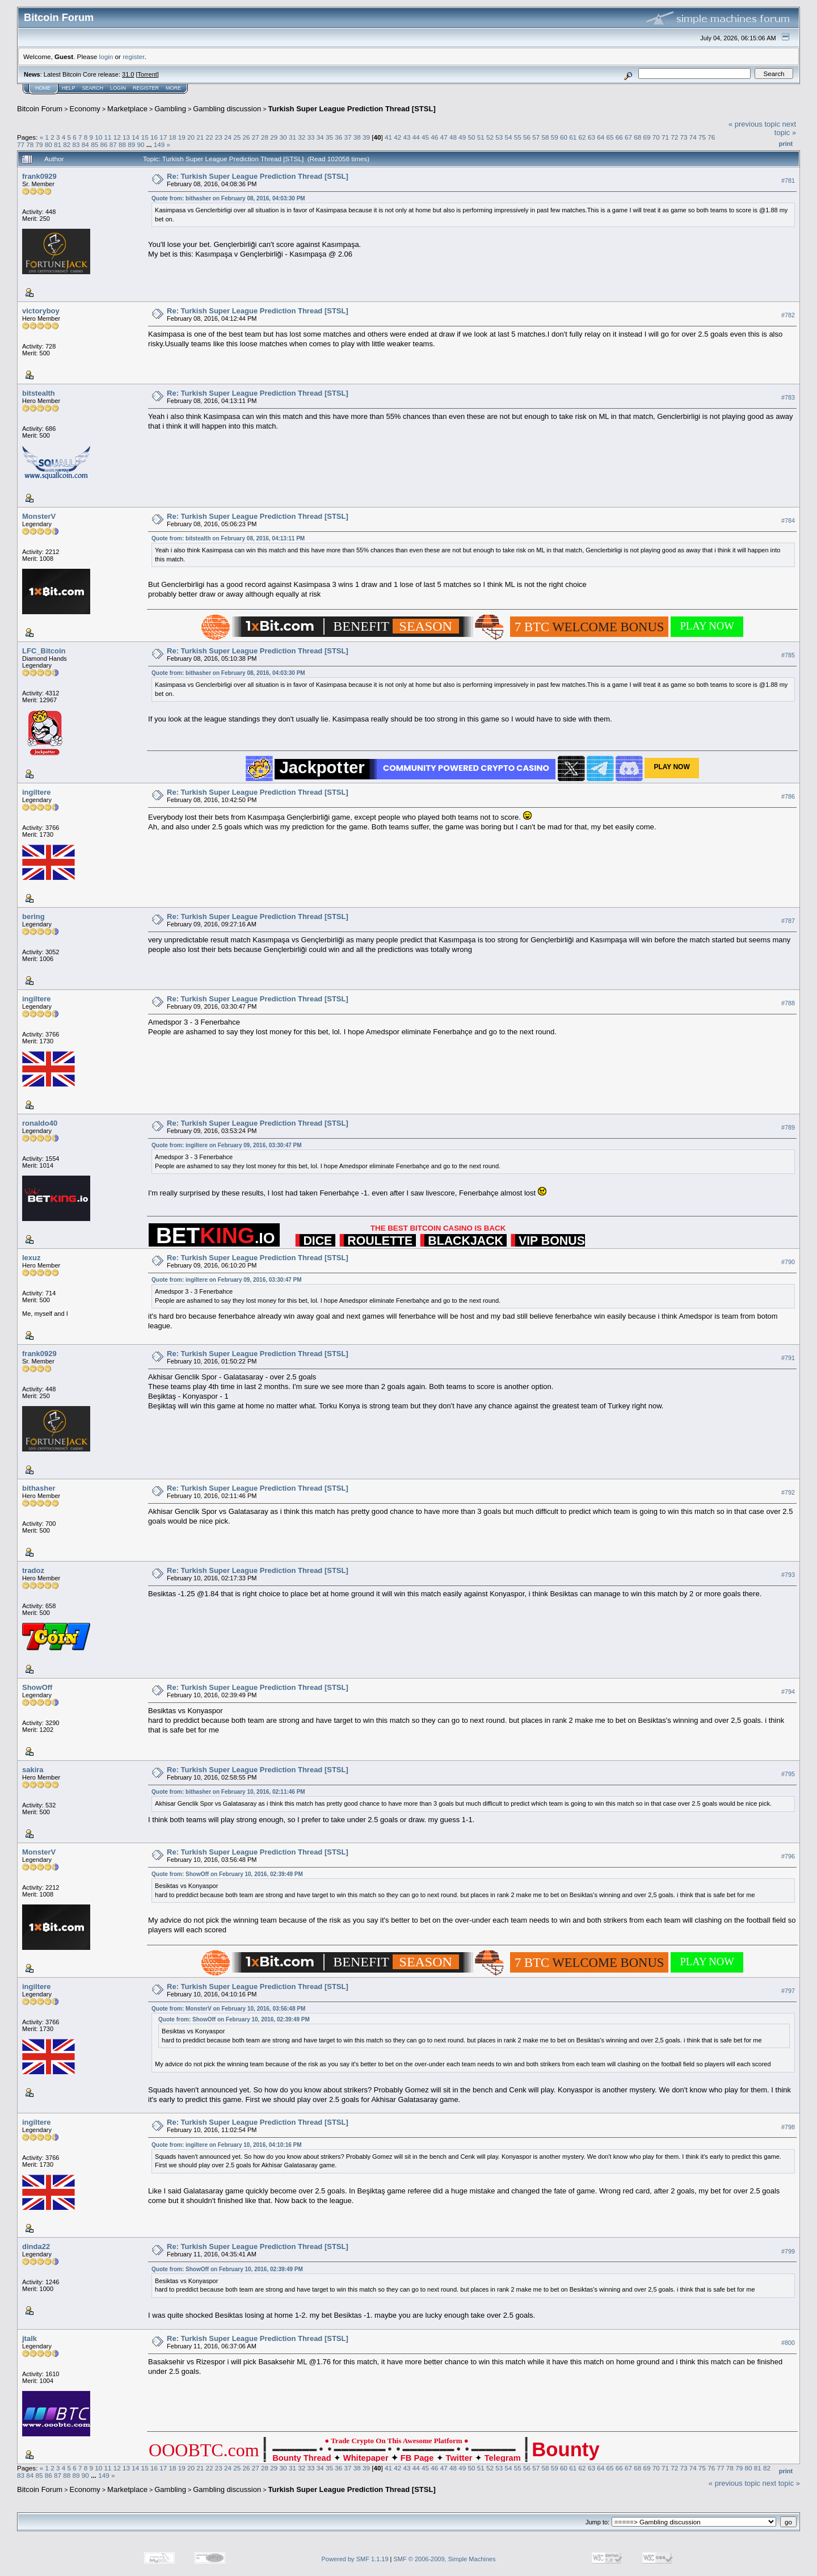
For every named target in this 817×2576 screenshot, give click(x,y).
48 (453, 137)
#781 (788, 180)
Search (93, 88)
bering (33, 916)
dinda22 (36, 2246)
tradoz (33, 1570)
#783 (788, 397)
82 (66, 144)
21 (200, 137)
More (173, 88)
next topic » (785, 128)
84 (85, 144)
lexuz (31, 1257)
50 (471, 137)
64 (600, 137)
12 (117, 137)
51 (481, 137)
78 (29, 144)
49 (462, 137)
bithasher (39, 1488)
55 (517, 137)
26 (246, 137)
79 (39, 144)
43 (407, 137)
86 (103, 144)
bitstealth (38, 393)
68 (637, 137)
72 (674, 137)
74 (693, 137)
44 (416, 137)
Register (146, 88)
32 (301, 137)
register (133, 56)
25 (237, 137)
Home (42, 88)
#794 (788, 1691)
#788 (788, 1003)
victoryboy (41, 311)
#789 (788, 1127)
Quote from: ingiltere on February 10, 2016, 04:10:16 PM (226, 2145)
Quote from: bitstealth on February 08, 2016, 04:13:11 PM (228, 538)
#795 (788, 1774)
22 (209, 137)
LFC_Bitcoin (44, 651)
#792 (788, 1492)
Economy (85, 108)
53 (499, 137)
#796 (788, 1856)
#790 (788, 1261)
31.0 (128, 74)
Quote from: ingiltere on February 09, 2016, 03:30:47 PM (226, 1145)
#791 (788, 1357)
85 (94, 144)
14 (135, 137)
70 (656, 137)
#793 (788, 1574)
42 (397, 137)
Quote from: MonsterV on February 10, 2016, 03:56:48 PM (228, 2009)
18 (172, 137)
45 (425, 137)
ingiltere (36, 792)
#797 (788, 1990)
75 (702, 137)
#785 (788, 655)
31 (292, 137)
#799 (788, 2251)
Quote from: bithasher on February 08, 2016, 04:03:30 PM (228, 198)
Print (786, 143)
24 (227, 137)
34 (320, 137)
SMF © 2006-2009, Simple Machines (445, 2559)
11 (108, 137)
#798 (788, 2127)
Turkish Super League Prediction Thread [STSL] (352, 108)
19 (182, 137)
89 (131, 144)
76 (711, 137)
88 (122, 144)
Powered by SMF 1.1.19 (355, 2559)
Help (68, 88)
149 (159, 144)
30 (283, 137)
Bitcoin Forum (39, 108)
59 (554, 137)
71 (665, 137)
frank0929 (39, 176)
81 (57, 144)
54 (508, 137)
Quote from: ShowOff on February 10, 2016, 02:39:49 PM (227, 1874)
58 (545, 137)
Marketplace (127, 108)
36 (338, 137)
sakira (33, 1769)
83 (76, 144)
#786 (788, 796)
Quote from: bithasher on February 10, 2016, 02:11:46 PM (228, 1792)
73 (684, 137)
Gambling (170, 108)
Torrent (147, 74)
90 (140, 144)
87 (113, 144)
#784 (788, 520)
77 (20, 144)
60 (563, 137)
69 (646, 137)
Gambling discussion (227, 108)
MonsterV (39, 516)
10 (98, 137)
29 (273, 137)
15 (145, 137)
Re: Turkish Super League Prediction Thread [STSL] (257, 176)
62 (582, 137)
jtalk (29, 2338)
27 (255, 137)
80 (48, 144)
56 (526, 137)
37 (347, 137)
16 (154, 137)
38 (357, 137)
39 (366, 137)
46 (434, 137)
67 (628, 137)
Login (118, 88)
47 (444, 137)
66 (619, 137)
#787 (788, 920)
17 (163, 137)
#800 (788, 2342)
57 (536, 137)
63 (591, 137)
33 (310, 137)
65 (609, 137)
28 (264, 137)
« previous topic (754, 124)
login (106, 56)
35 (329, 137)
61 (572, 137)
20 (191, 137)
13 (126, 137)
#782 (788, 315)
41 (388, 137)
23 (218, 137)
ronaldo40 (39, 1123)
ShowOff (37, 1687)
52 (490, 137)
